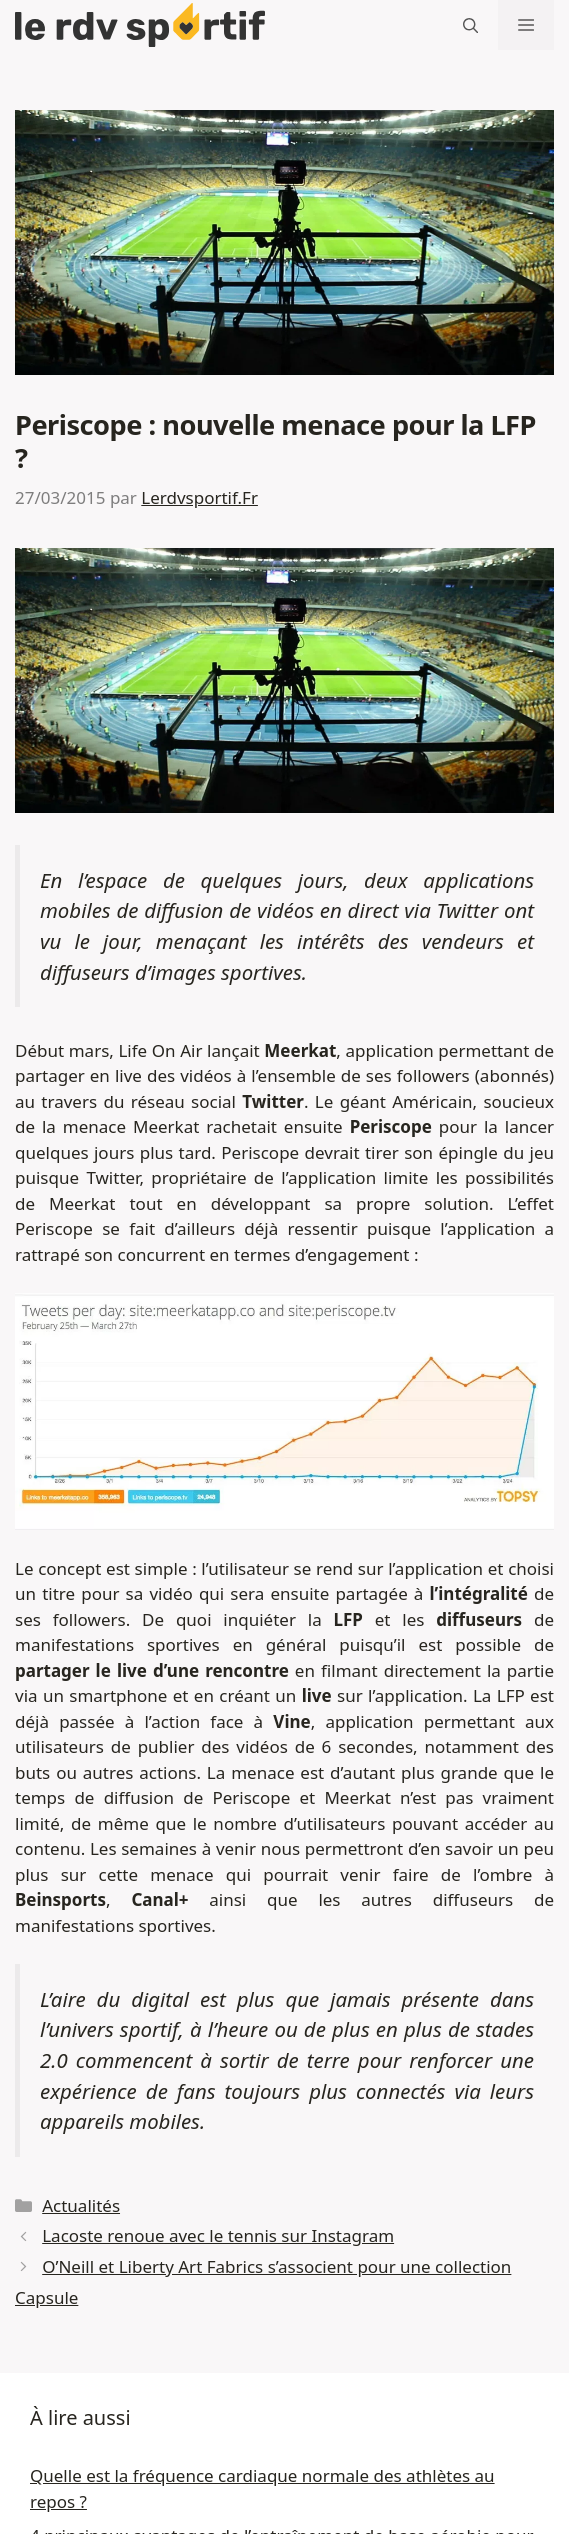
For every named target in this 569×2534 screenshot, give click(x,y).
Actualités (81, 2205)
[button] (470, 25)
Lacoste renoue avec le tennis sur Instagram (218, 2235)
